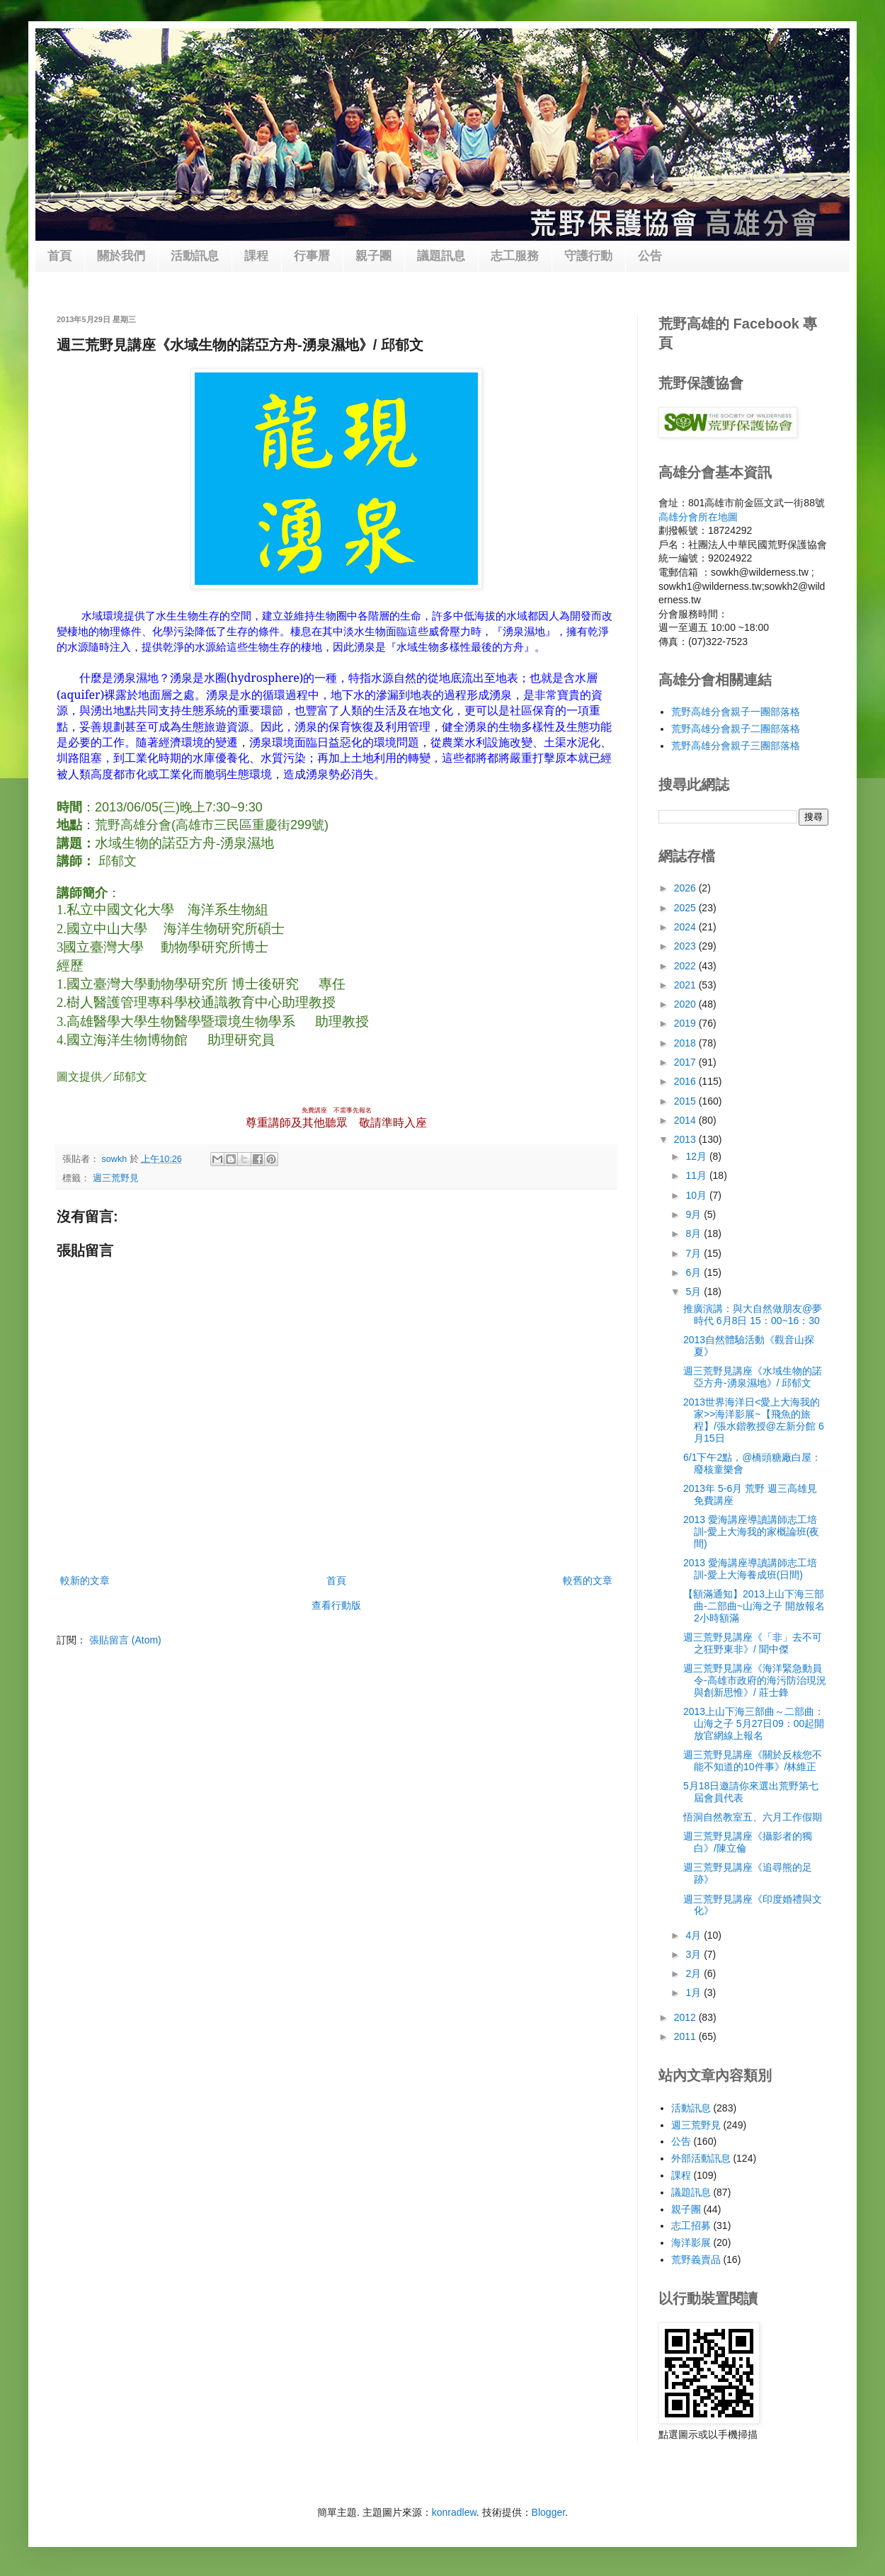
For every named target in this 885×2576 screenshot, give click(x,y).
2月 (694, 1973)
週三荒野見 (116, 1178)
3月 (694, 1954)
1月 (694, 1992)
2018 (686, 1043)
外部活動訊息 (701, 2158)
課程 (256, 256)
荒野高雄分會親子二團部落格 (735, 728)
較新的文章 (85, 1580)
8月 (694, 1233)
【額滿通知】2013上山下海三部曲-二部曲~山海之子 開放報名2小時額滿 (754, 1606)
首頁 (59, 256)
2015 (686, 1101)
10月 (697, 1195)
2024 (686, 927)
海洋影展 (691, 2242)
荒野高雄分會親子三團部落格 (735, 745)
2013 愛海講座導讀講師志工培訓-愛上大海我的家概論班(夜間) (751, 1531)
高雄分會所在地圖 (698, 517)
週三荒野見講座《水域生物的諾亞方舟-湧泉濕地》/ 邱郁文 (752, 1377)
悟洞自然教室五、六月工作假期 (752, 1817)
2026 (686, 888)
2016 (686, 1081)
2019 (686, 1023)
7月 (694, 1253)
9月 (694, 1214)
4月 (694, 1935)
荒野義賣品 (696, 2259)
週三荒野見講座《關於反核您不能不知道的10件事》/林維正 (752, 1760)
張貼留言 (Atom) (125, 1640)
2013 (686, 1139)
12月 (697, 1156)
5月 (694, 1291)
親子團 (373, 256)
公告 (650, 256)
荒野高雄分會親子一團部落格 (735, 711)
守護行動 (588, 256)
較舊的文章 (587, 1580)
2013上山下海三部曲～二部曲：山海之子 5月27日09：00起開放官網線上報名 (753, 1723)
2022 (686, 965)
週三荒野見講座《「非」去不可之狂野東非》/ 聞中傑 (752, 1643)
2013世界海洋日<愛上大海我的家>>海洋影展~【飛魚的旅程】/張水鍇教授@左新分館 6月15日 (753, 1419)
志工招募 (691, 2225)
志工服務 (515, 256)
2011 (686, 2036)
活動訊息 (195, 256)
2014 (686, 1120)
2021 (686, 985)
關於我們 (121, 256)
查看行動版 (336, 1605)
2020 (686, 1004)
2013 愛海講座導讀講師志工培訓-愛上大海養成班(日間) (750, 1568)
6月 (694, 1272)
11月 (697, 1175)
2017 (686, 1062)
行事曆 (312, 256)
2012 (686, 2017)
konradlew (454, 2512)
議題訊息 (441, 256)
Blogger (548, 2512)
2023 (686, 946)
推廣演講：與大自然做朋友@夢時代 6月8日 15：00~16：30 (752, 1314)
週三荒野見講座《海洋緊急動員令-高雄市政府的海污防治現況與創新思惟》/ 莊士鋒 (754, 1680)
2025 (686, 907)
